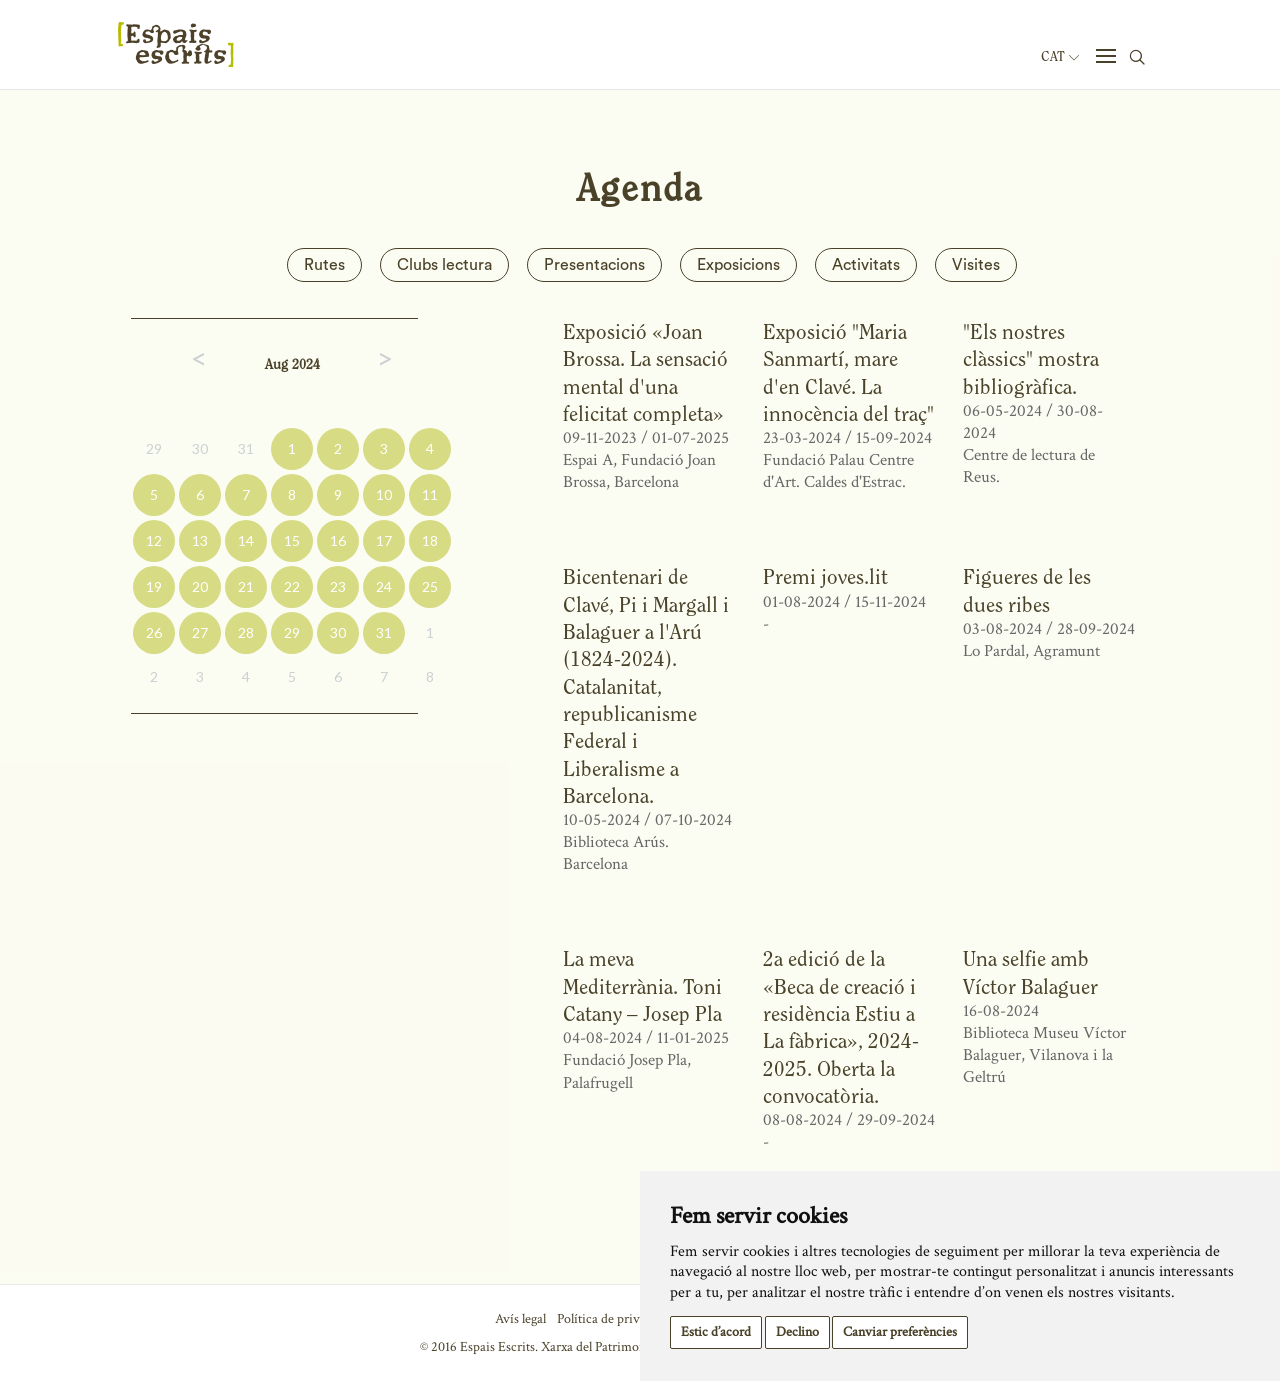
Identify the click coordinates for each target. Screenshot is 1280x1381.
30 (200, 448)
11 (430, 494)
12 (154, 540)
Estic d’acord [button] (716, 1332)
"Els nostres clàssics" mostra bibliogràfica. (1031, 359)
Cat (1060, 57)
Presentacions (594, 265)
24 (384, 586)
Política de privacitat (613, 1319)
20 (200, 586)
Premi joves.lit (825, 576)
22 (292, 586)
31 (246, 448)
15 (292, 540)
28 (246, 632)
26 (154, 632)
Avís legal (520, 1319)
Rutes (324, 265)
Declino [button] (797, 1332)
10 (384, 494)
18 (430, 540)
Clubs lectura (444, 265)
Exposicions (738, 265)
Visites (976, 265)
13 (200, 540)
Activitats (866, 265)
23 (338, 586)
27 (200, 632)
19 (154, 586)
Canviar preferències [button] (900, 1332)
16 (338, 540)
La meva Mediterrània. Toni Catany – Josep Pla (642, 986)
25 (430, 586)
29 (154, 448)
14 (246, 540)
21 (246, 586)
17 (384, 540)
